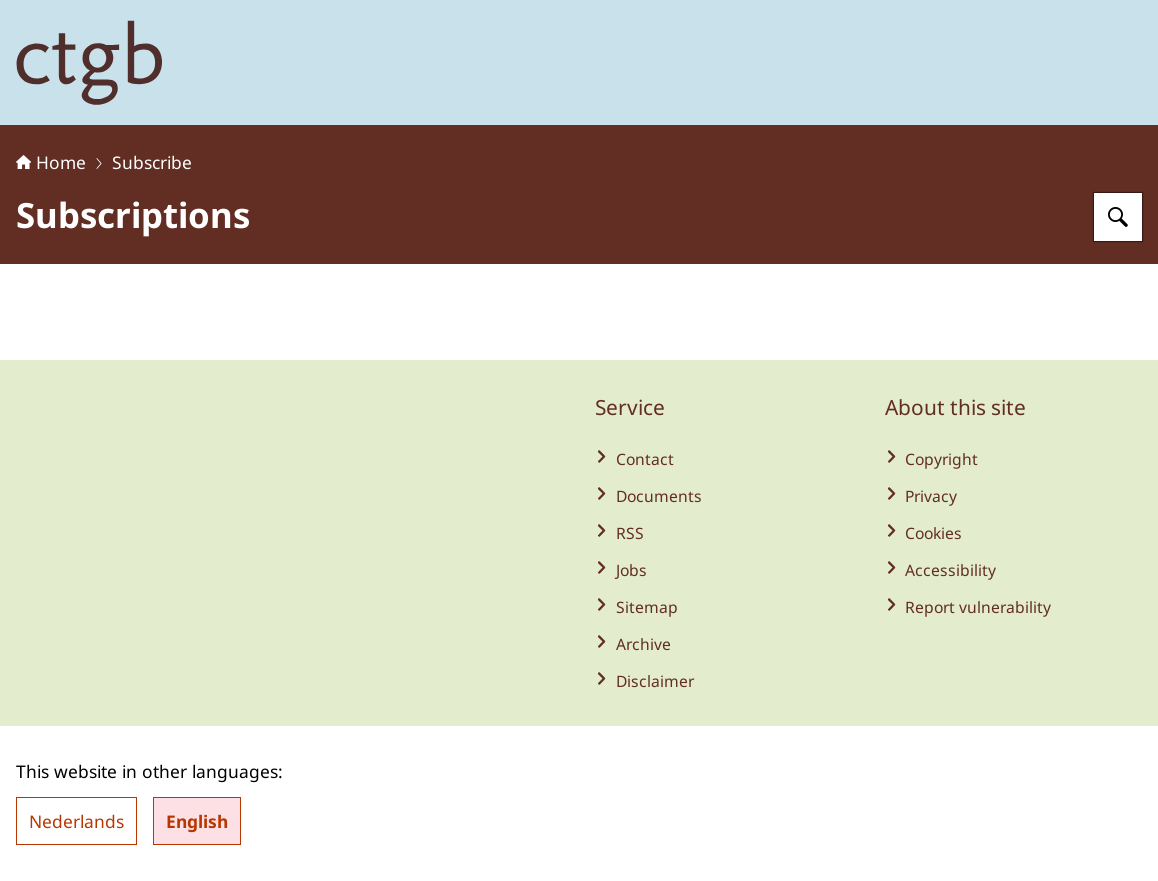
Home (51, 162)
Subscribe (152, 162)
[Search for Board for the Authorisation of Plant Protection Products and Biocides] (1118, 217)
